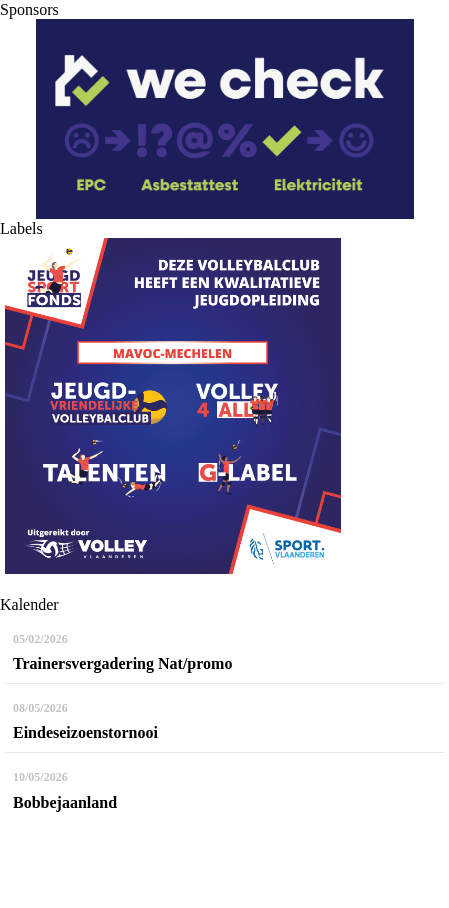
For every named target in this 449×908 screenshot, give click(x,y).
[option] (224, 119)
